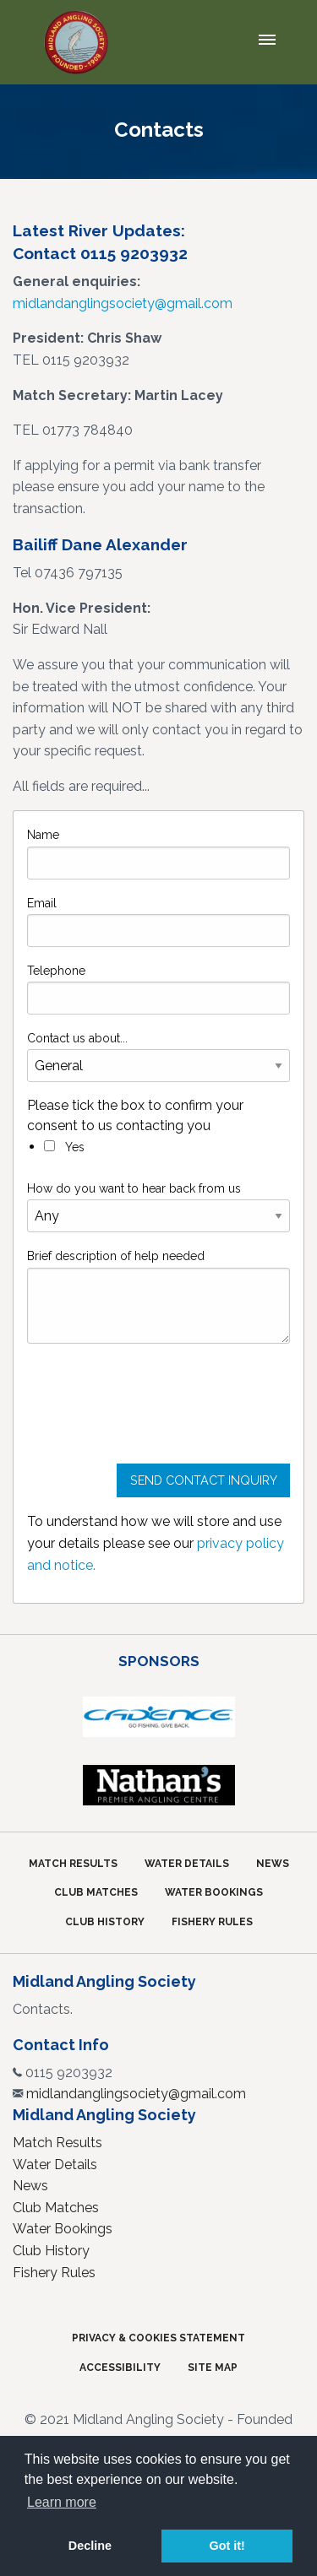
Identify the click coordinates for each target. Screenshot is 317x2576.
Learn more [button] (61, 2502)
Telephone (56, 970)
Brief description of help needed (116, 1256)
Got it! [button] (226, 2545)
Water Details (187, 1864)
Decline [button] (90, 2545)
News (272, 1864)
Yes (64, 1147)
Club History (105, 1922)
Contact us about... (77, 1038)
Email (42, 903)
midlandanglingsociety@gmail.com (122, 303)
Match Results (73, 1864)
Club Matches (96, 1892)
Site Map (213, 2367)
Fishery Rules (212, 1922)
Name (43, 835)
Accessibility (120, 2367)
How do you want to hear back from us (134, 1188)
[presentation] (155, 1410)
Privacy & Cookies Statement (158, 2338)
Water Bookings (214, 1892)
